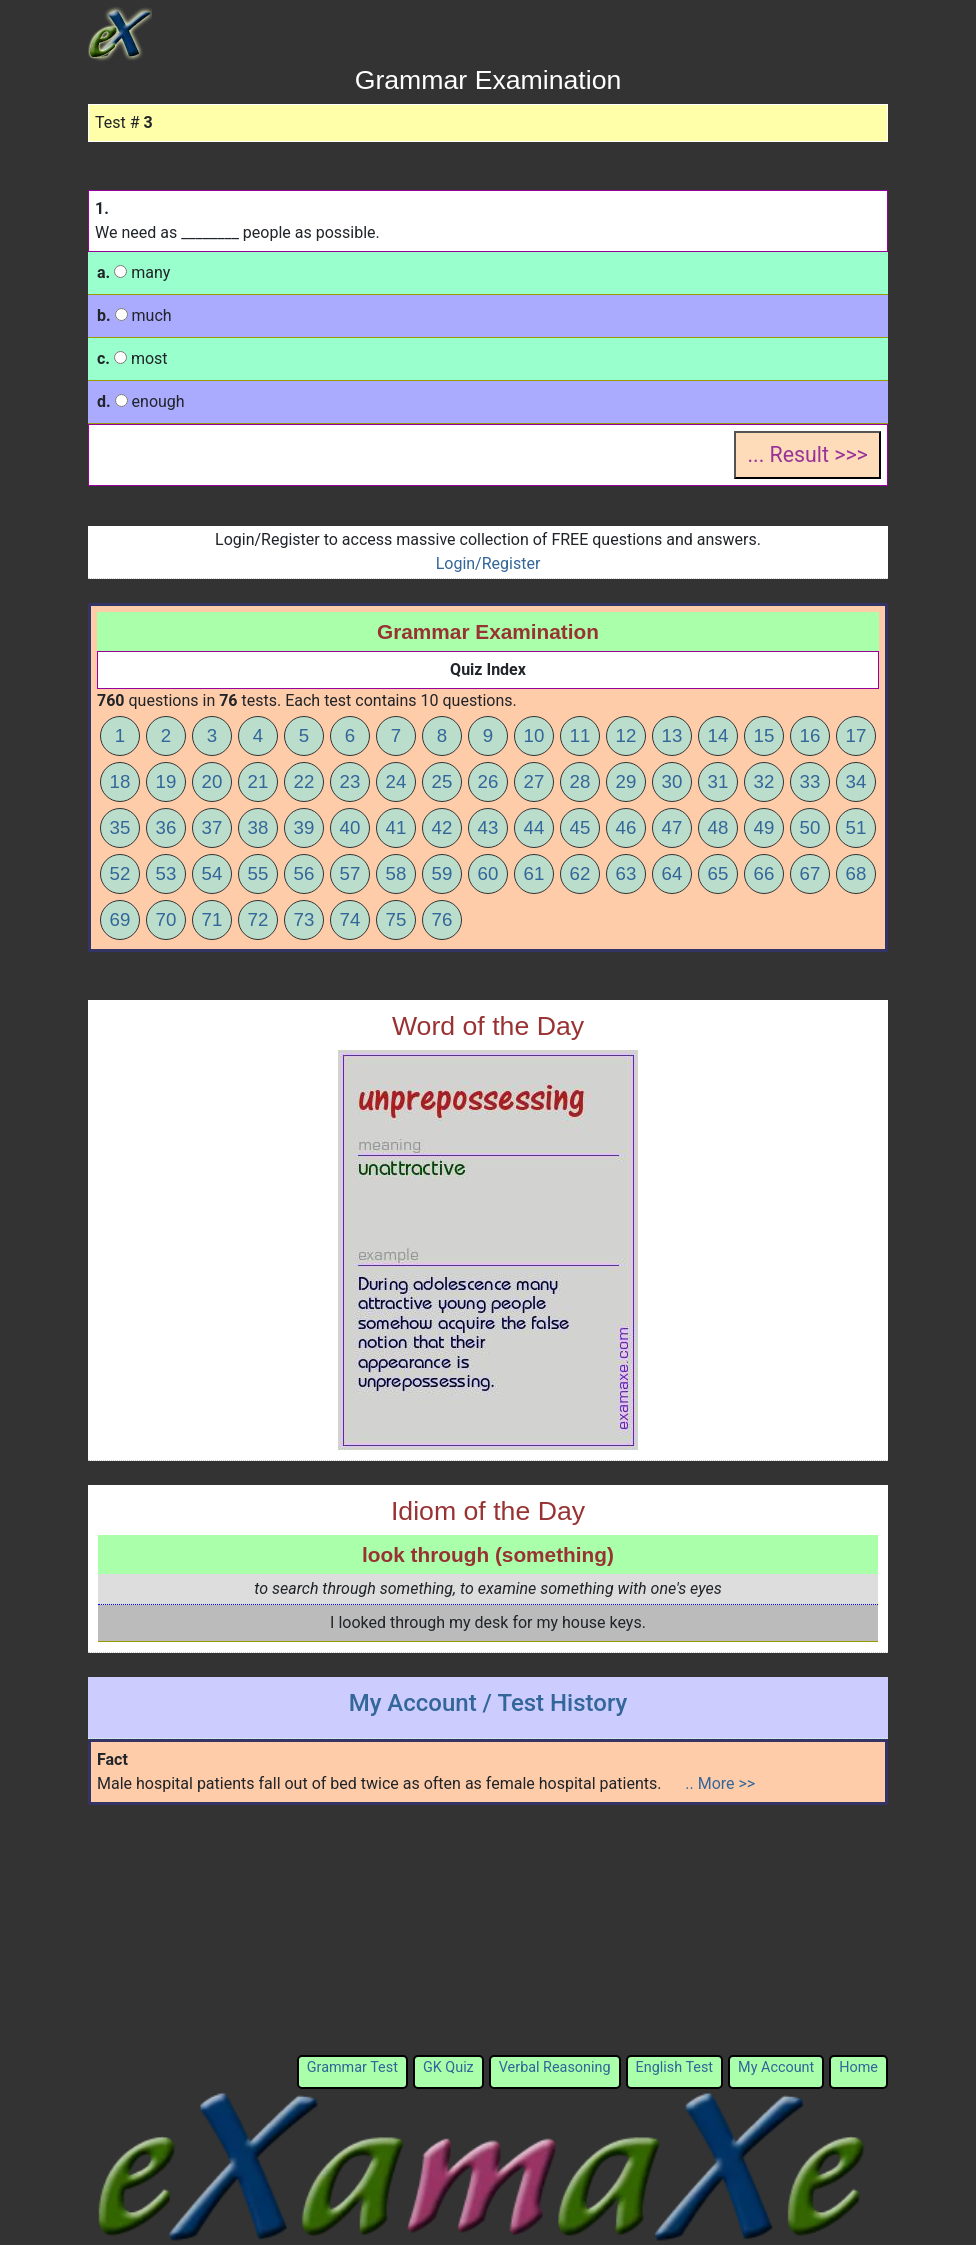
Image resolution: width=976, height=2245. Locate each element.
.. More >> (720, 1783)
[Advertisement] (488, 1930)
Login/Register (488, 563)
